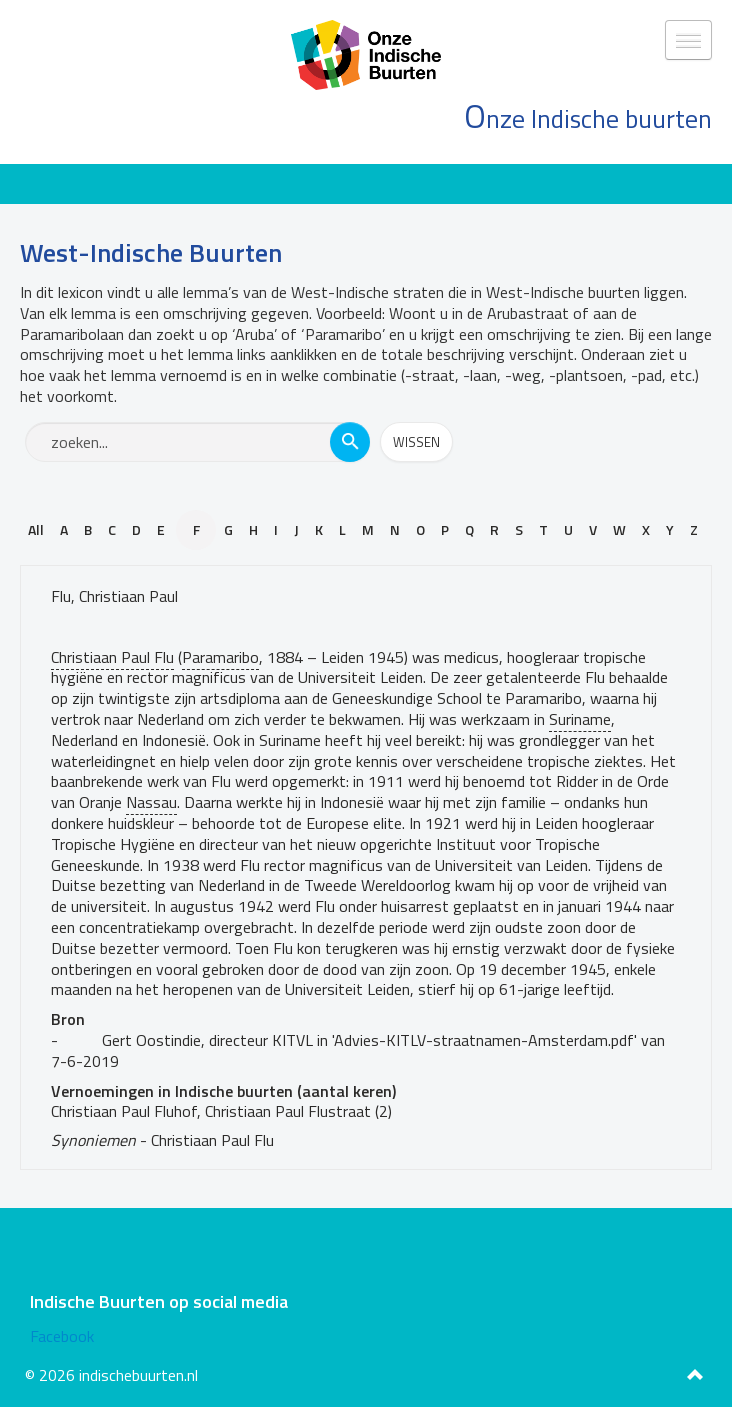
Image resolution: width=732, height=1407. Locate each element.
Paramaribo (220, 657)
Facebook (62, 1336)
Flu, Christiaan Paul (114, 596)
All (36, 529)
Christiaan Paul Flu (112, 657)
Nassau (151, 802)
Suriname (580, 719)
